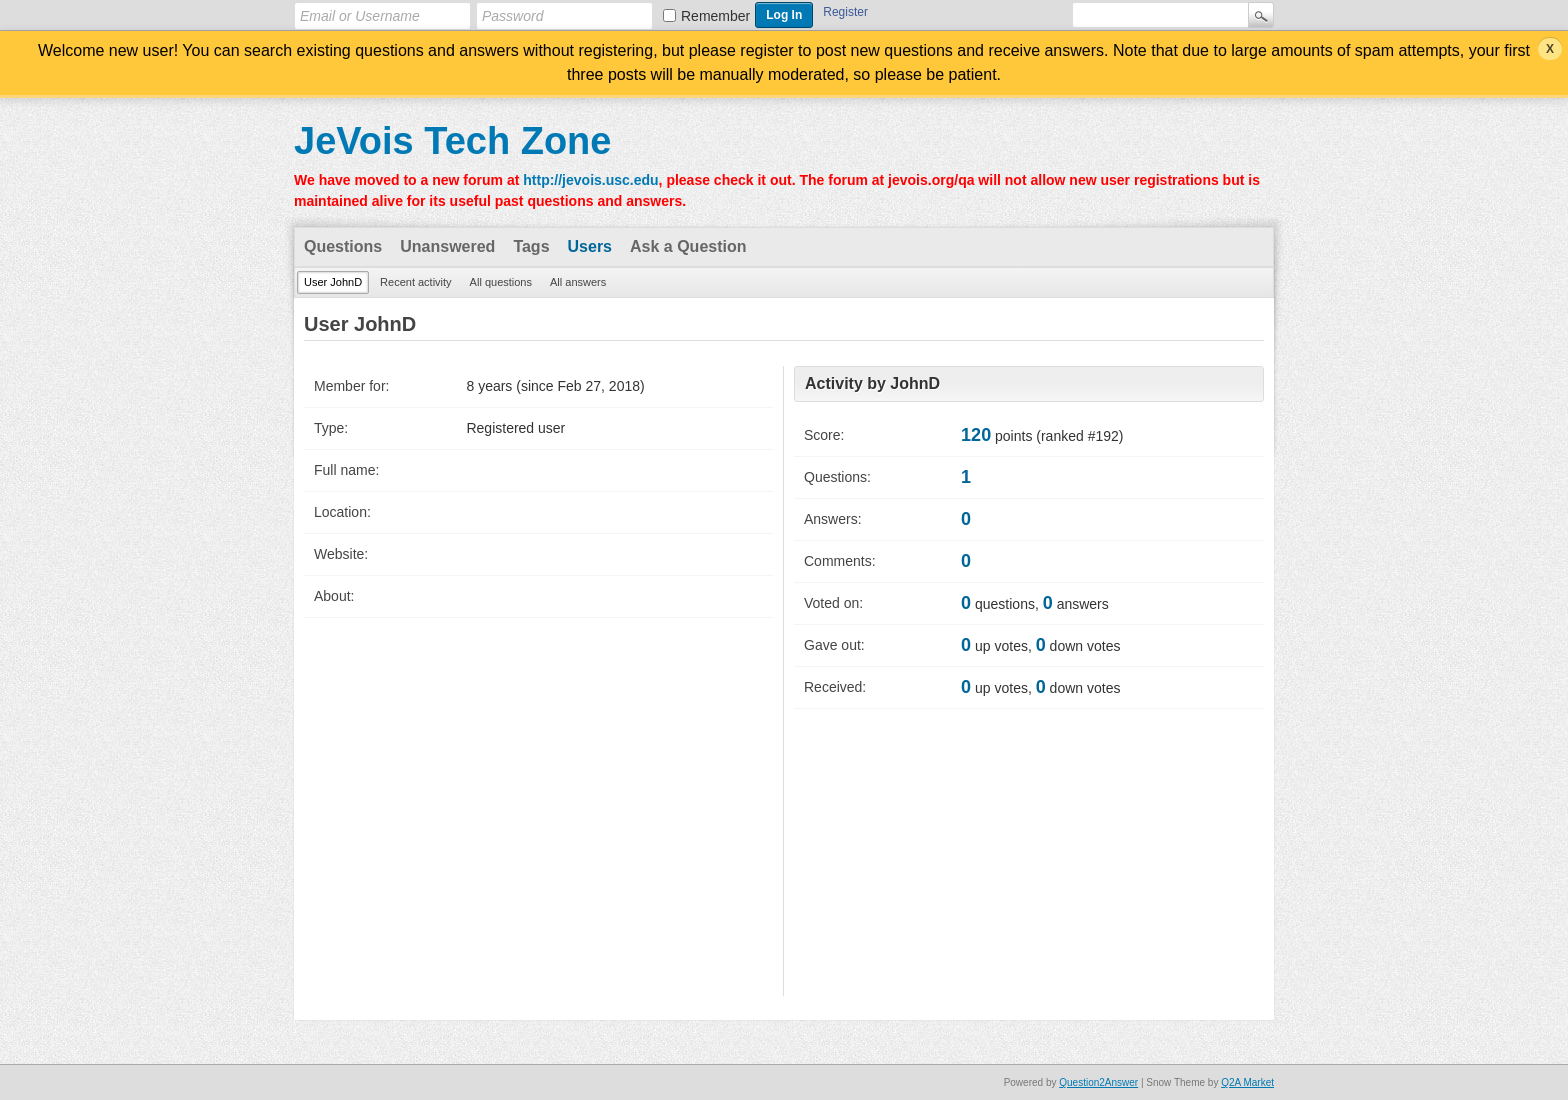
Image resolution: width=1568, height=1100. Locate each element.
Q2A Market (1247, 1082)
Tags (531, 246)
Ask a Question (688, 246)
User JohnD (333, 282)
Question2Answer (1098, 1082)
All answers (578, 282)
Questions (343, 246)
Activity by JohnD (872, 383)
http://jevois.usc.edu (590, 180)
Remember (715, 16)
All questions (501, 282)
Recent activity (416, 282)
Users (590, 246)
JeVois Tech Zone (452, 141)
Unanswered (447, 246)
